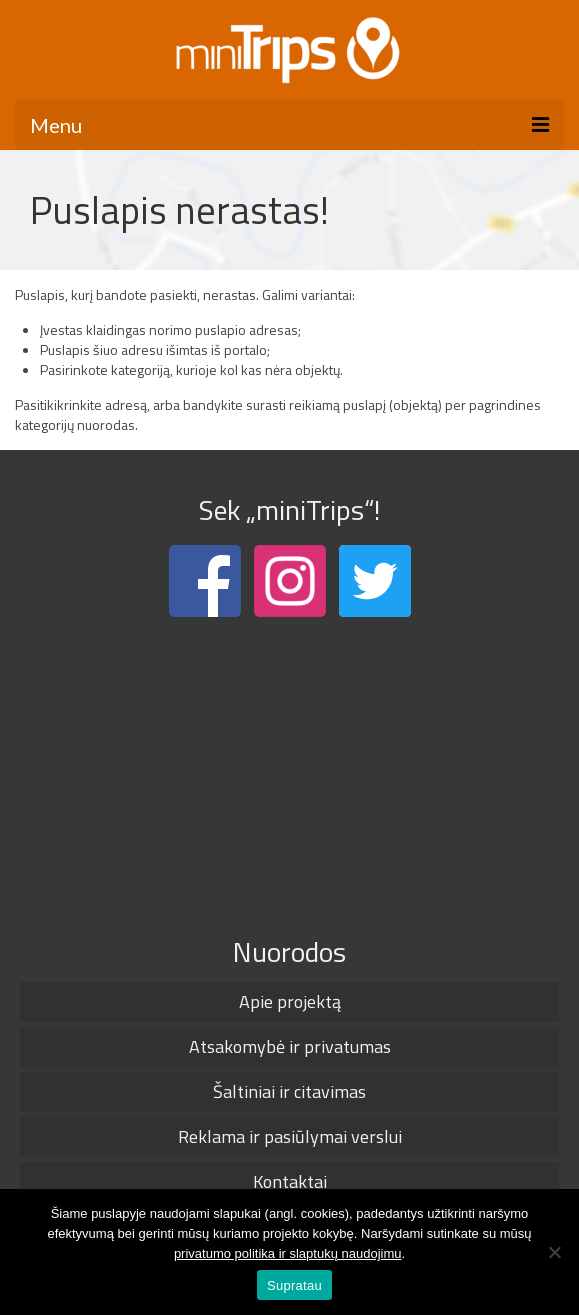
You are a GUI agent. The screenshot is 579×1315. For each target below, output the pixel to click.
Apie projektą (290, 1001)
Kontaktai (290, 1181)
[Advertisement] (289, 772)
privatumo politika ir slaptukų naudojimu (288, 1253)
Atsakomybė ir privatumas (290, 1046)
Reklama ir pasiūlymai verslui (290, 1136)
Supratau (294, 1285)
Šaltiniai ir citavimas (289, 1091)
